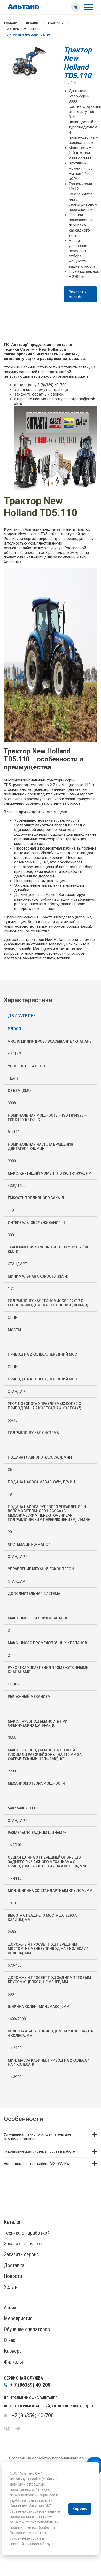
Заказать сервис (21, 2254)
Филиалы (13, 2362)
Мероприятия (18, 2318)
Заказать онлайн (77, 294)
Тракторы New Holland (22, 29)
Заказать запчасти (23, 2244)
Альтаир (10, 23)
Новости (13, 2276)
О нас (9, 2340)
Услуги (11, 2287)
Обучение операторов (27, 2329)
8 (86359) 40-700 (51, 385)
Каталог (32, 23)
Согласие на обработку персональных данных (50, 2458)
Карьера (13, 2351)
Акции (10, 2308)
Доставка (14, 2265)
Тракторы (55, 23)
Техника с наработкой (27, 2233)
